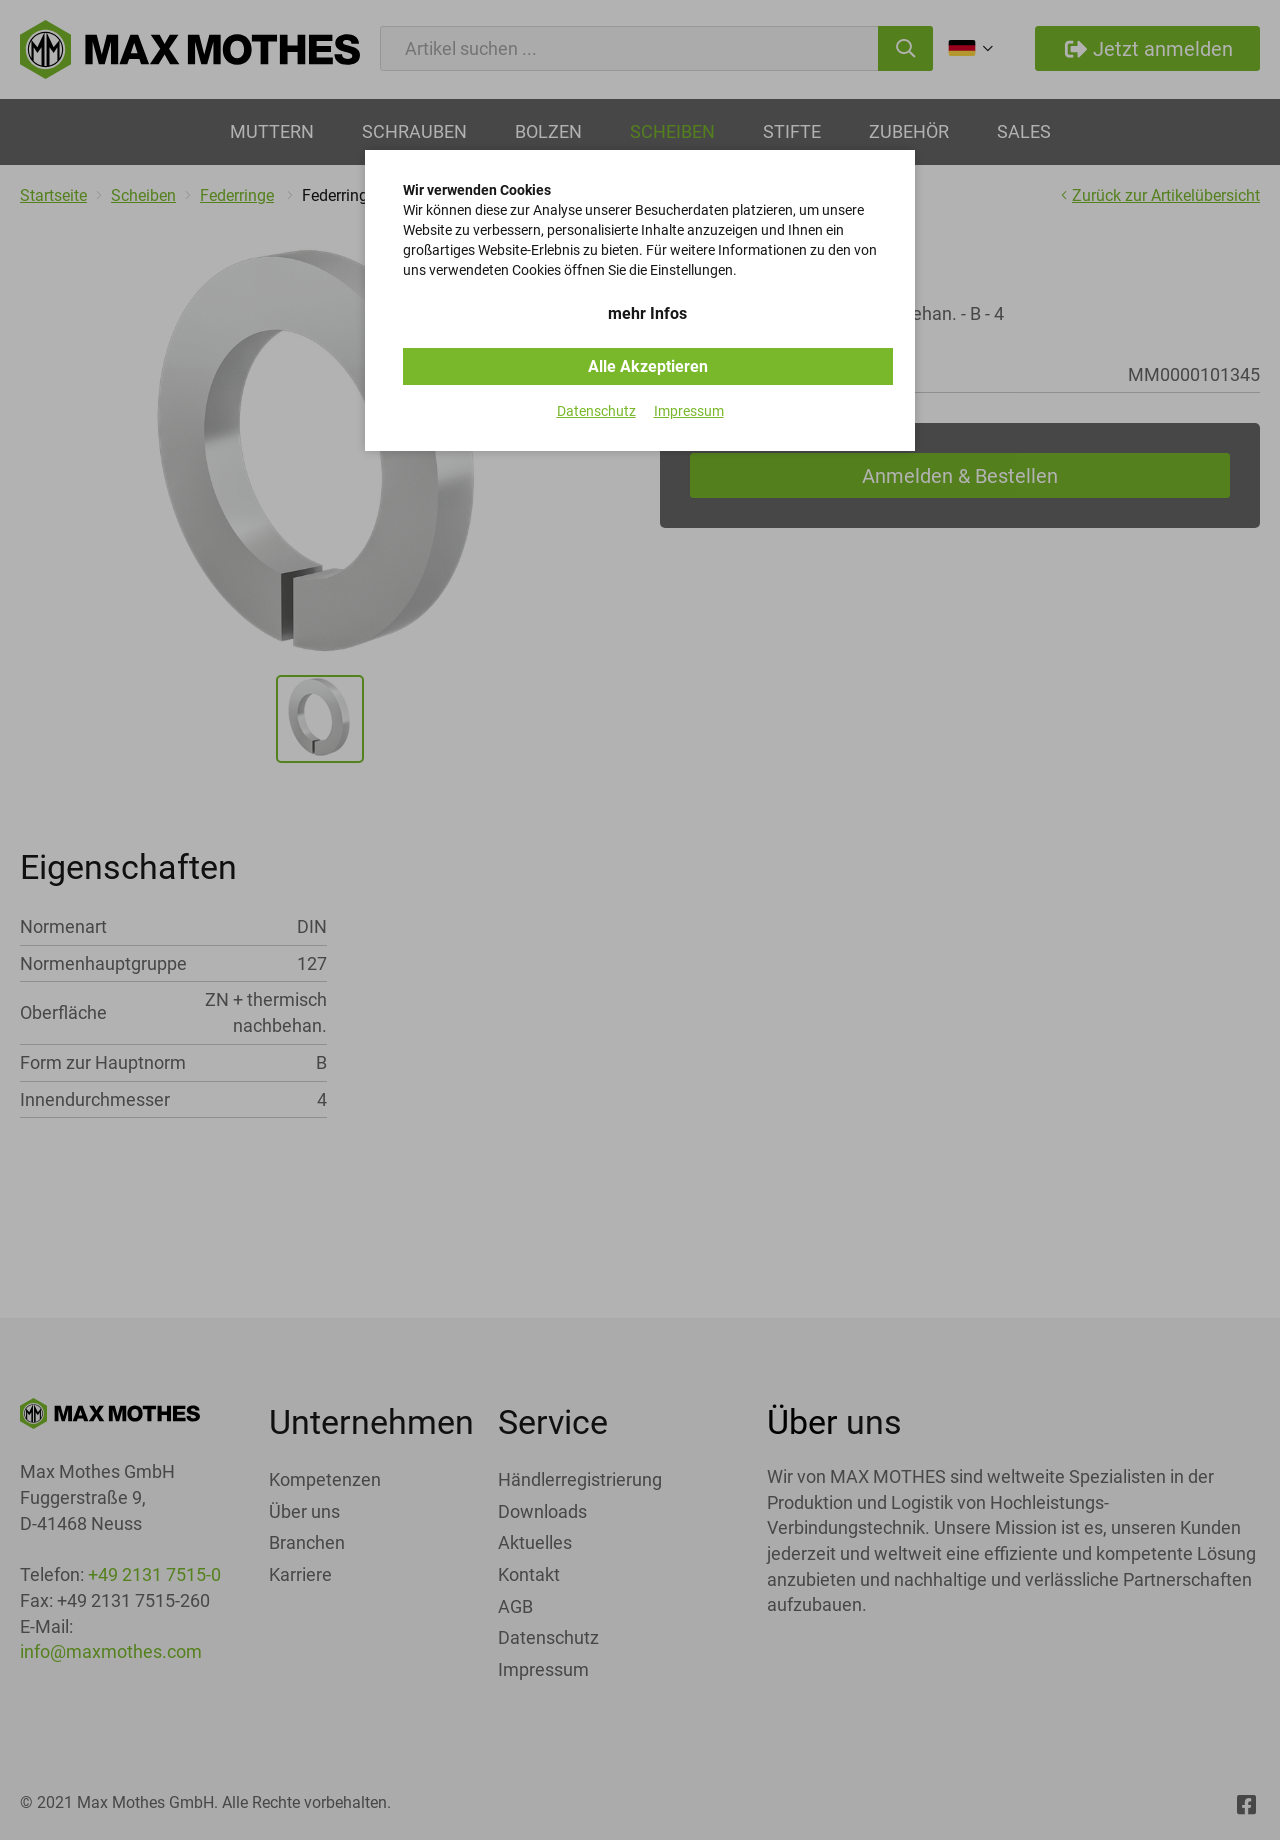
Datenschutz (596, 411)
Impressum (689, 411)
